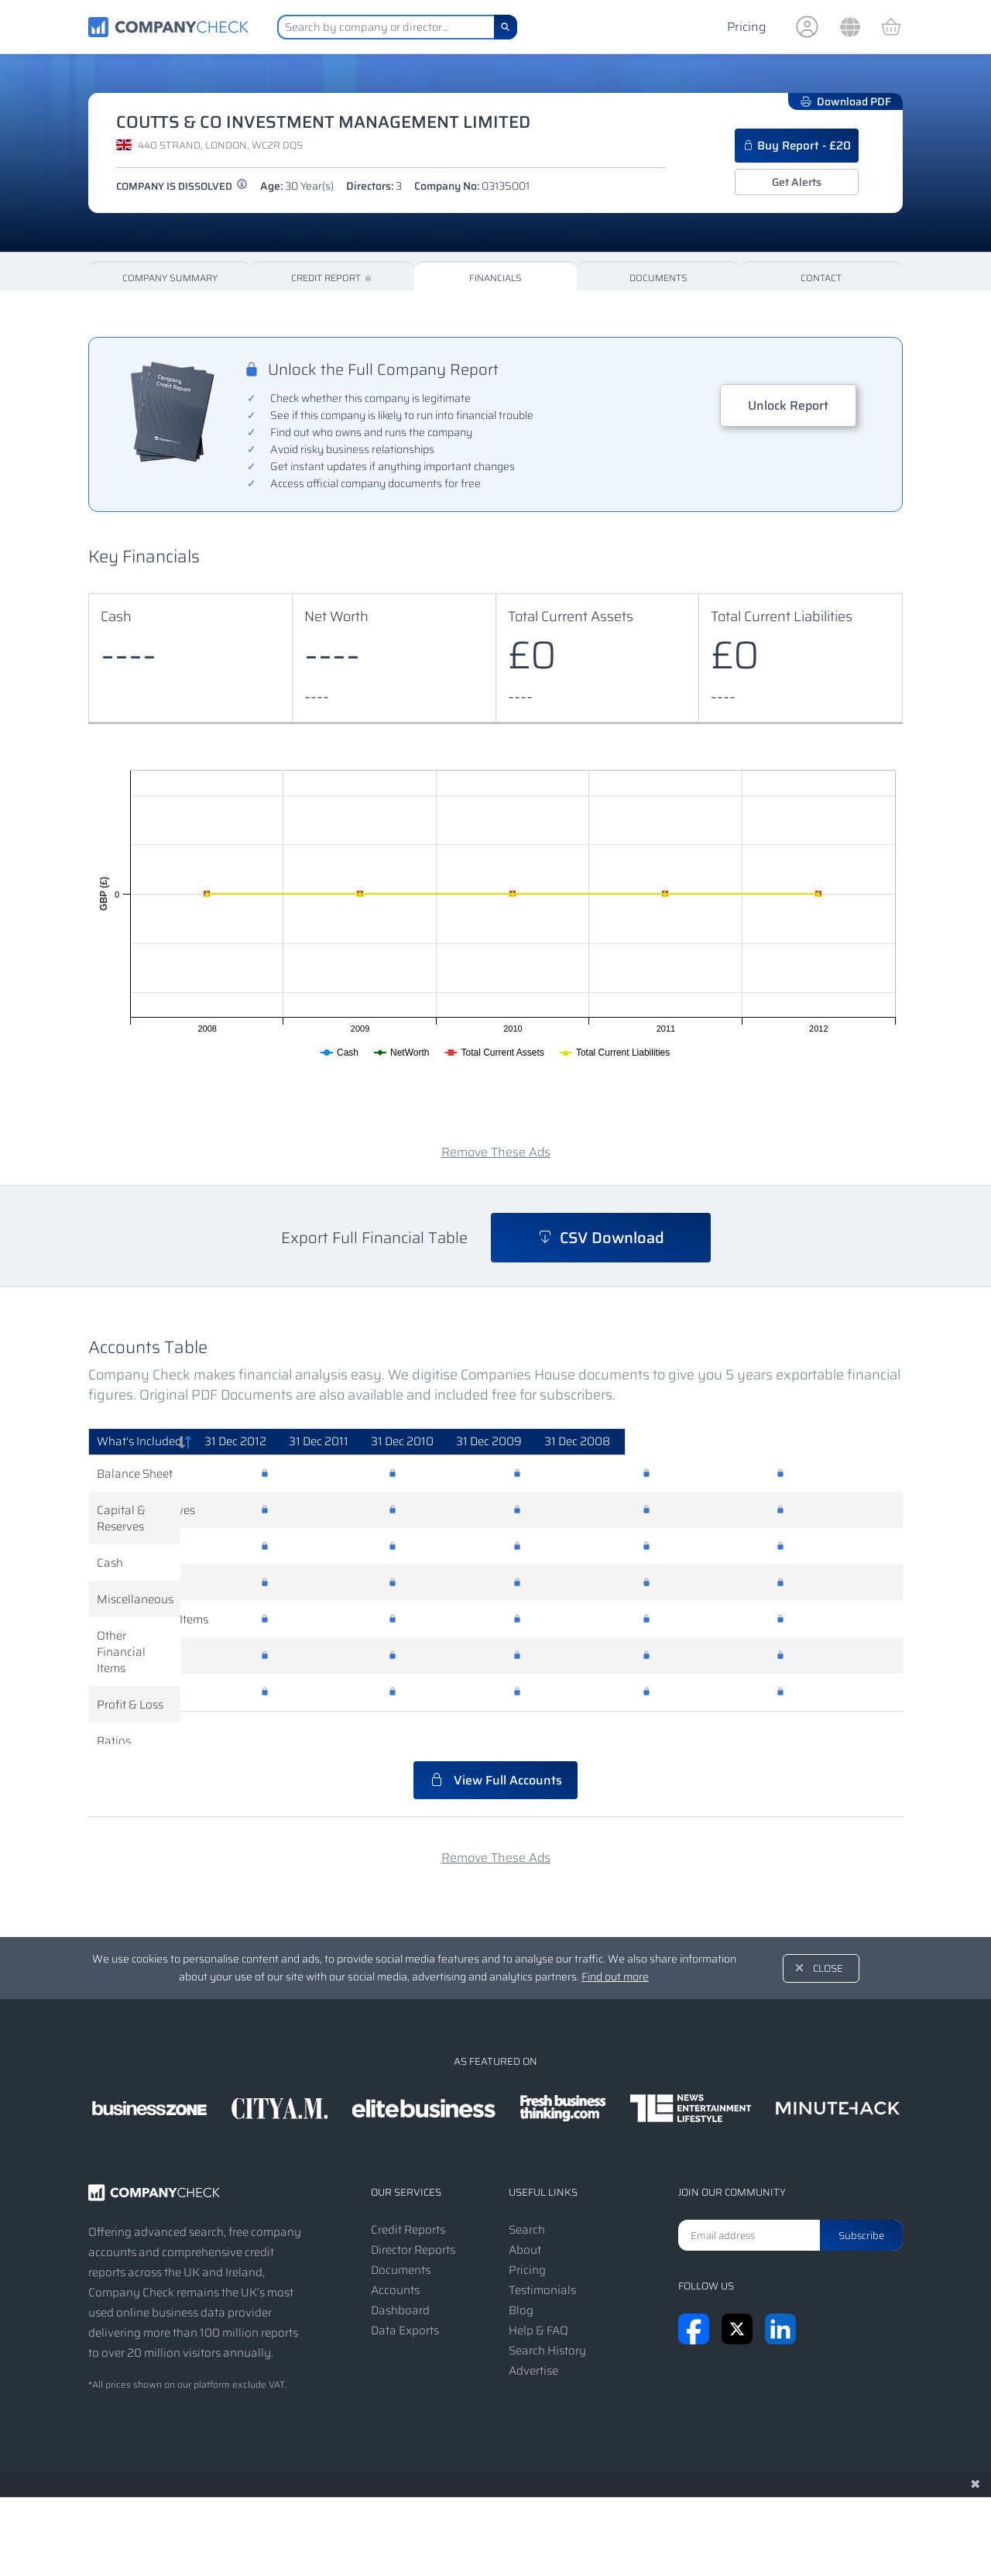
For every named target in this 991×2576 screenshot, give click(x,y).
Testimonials (542, 2257)
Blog (521, 2278)
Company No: (472, 185)
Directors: (374, 185)
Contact (821, 277)
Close (828, 1936)
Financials (495, 277)
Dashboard (400, 2278)
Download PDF (845, 101)
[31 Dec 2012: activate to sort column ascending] (329, 1442)
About (525, 2217)
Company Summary (170, 277)
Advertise (533, 2338)
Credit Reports (408, 2197)
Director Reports (413, 2217)
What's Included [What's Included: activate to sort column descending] (139, 1441)
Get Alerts (796, 182)
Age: (297, 185)
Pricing (746, 26)
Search (527, 2197)
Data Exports (405, 2298)
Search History (547, 2318)
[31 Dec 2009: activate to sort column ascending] (704, 1442)
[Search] (505, 27)
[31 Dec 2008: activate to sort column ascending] (836, 1442)
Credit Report (332, 277)
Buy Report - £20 (796, 145)
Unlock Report (788, 405)
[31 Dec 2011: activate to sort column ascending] (452, 1442)
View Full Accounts (495, 1747)
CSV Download (600, 1237)
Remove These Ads (495, 1152)
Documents (658, 277)
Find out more (615, 1944)
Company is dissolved (182, 186)
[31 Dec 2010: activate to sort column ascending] (576, 1442)
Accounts (395, 2257)
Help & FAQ (538, 2298)
